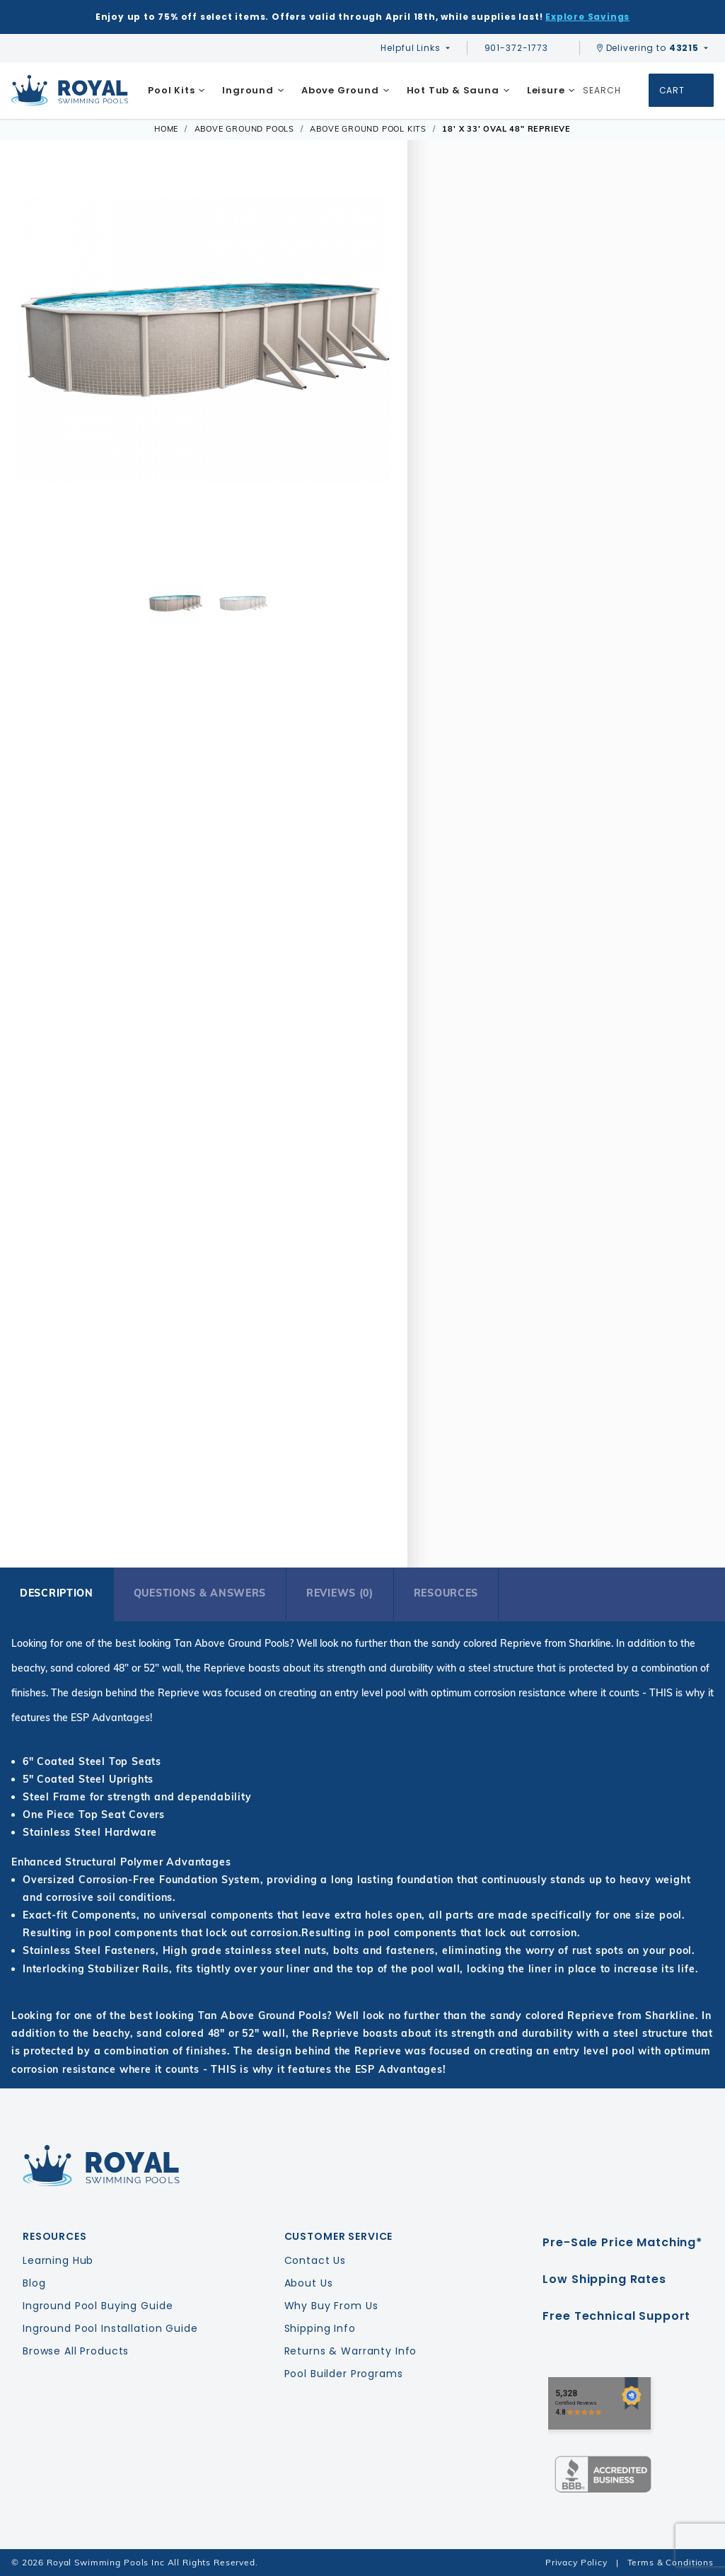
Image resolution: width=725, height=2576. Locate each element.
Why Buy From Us (331, 2306)
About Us (308, 2283)
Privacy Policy (576, 2562)
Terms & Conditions (670, 2562)
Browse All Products (76, 2351)
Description (56, 1593)
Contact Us (315, 2260)
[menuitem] (176, 91)
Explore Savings (587, 17)
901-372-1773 (523, 48)
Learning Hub (58, 2260)
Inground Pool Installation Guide (110, 2328)
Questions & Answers (200, 1593)
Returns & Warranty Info (350, 2351)
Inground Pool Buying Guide (98, 2306)
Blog (34, 2283)
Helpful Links (410, 48)
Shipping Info (320, 2328)
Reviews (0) (339, 1593)
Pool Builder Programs (343, 2374)
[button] (36, 375)
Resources (446, 1593)
